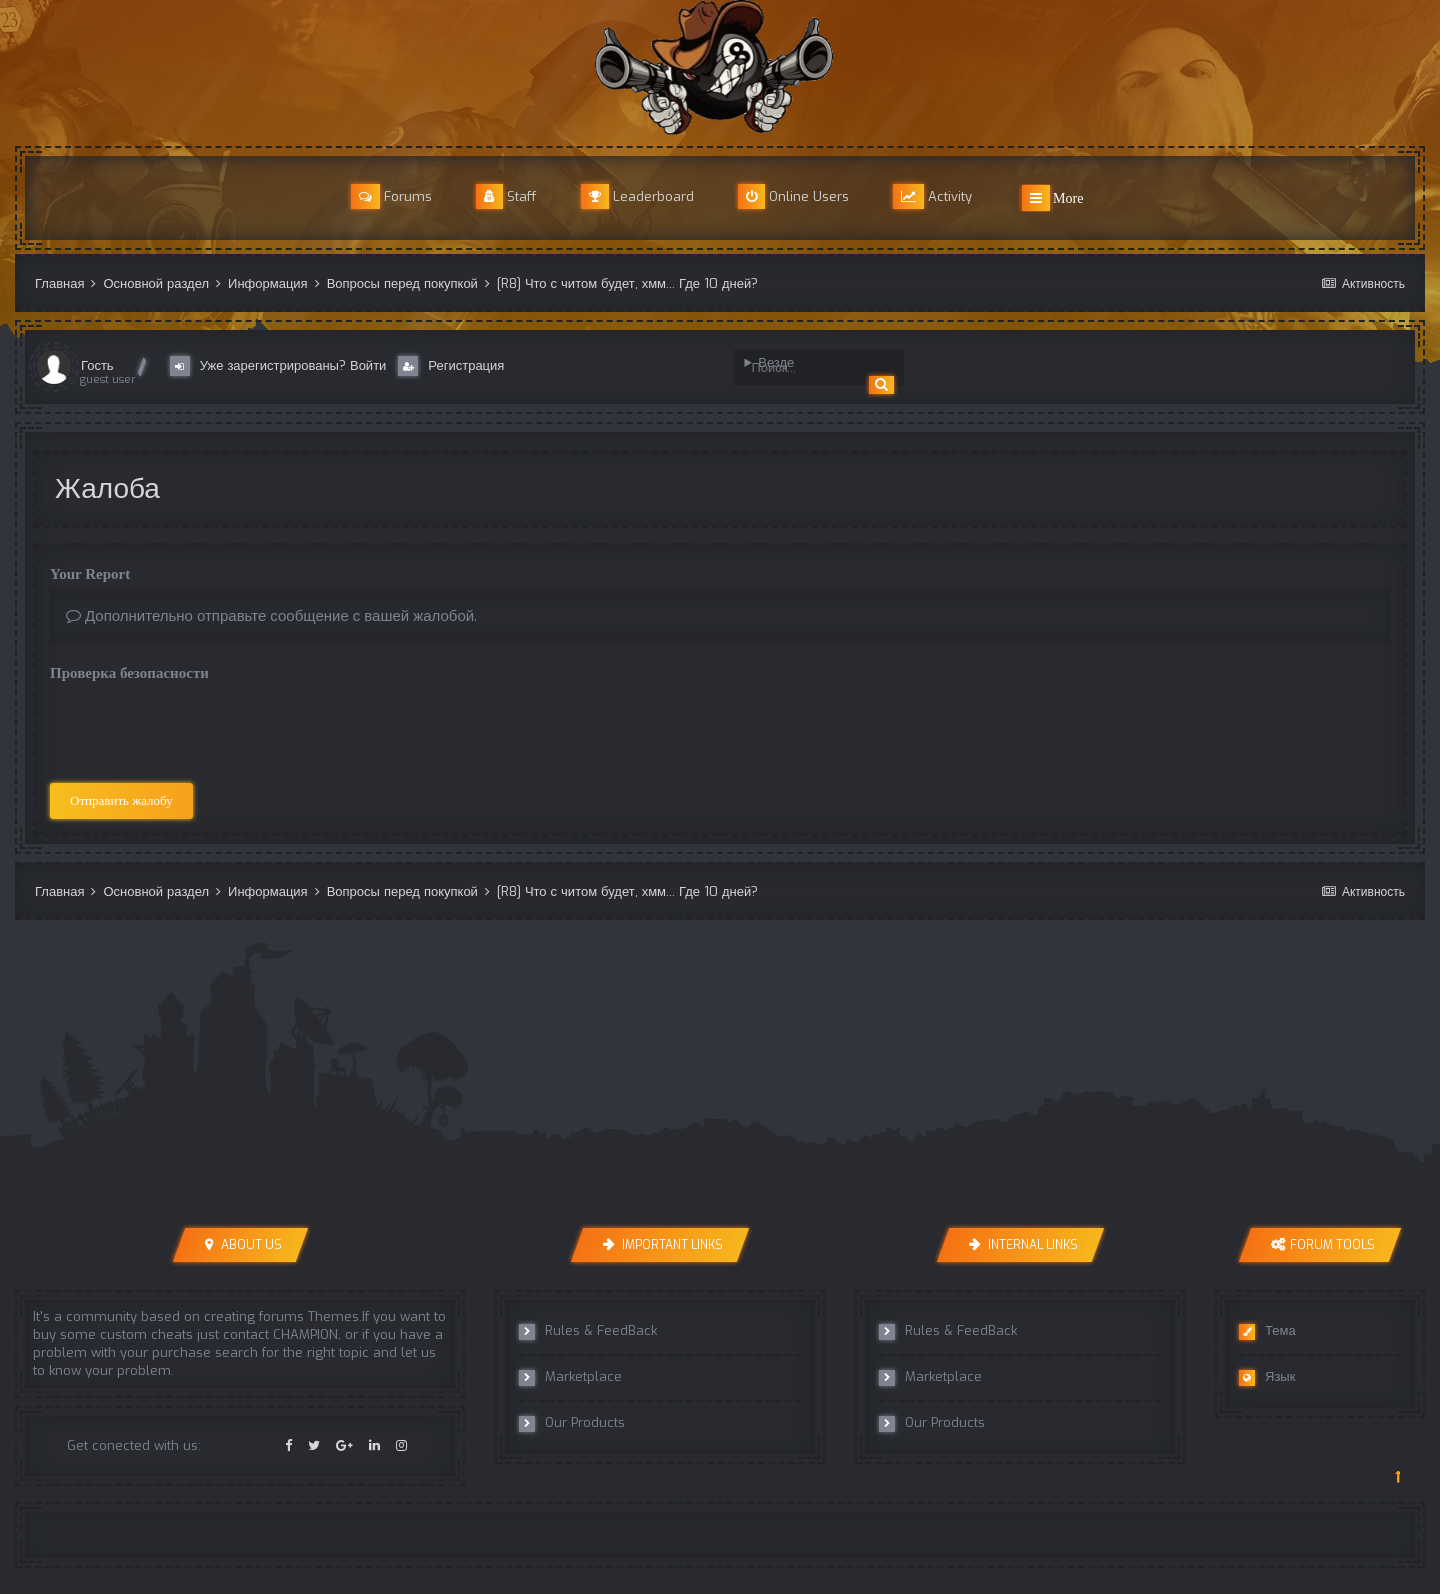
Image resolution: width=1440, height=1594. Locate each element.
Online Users (793, 196)
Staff (506, 196)
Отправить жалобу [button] (121, 800)
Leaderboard (637, 196)
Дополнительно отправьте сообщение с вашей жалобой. (271, 616)
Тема (1267, 1331)
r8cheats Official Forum (720, 67)
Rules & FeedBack (588, 1331)
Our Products (572, 1423)
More (1053, 198)
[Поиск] (809, 368)
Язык (1267, 1377)
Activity (932, 196)
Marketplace (570, 1377)
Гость (97, 365)
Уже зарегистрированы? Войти (282, 366)
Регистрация (451, 366)
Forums (391, 196)
